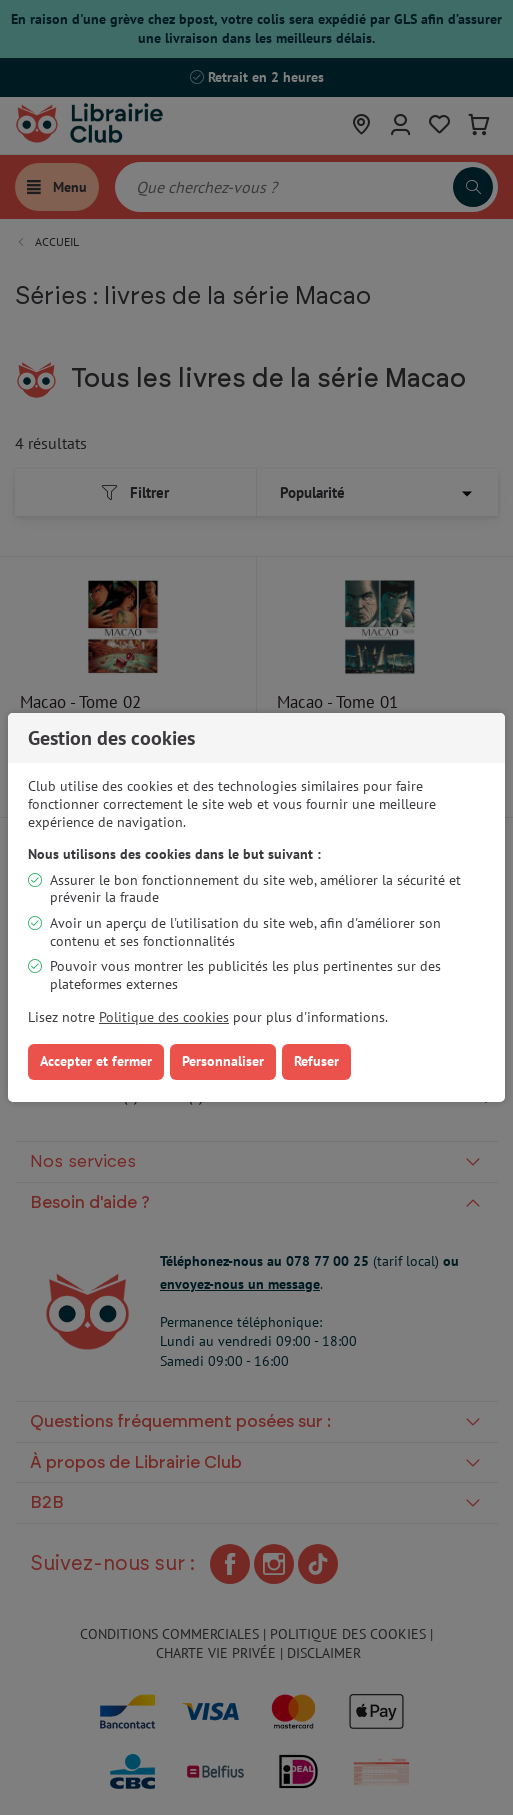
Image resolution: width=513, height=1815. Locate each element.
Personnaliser (223, 1061)
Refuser (316, 1061)
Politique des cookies (164, 1017)
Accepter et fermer (96, 1061)
